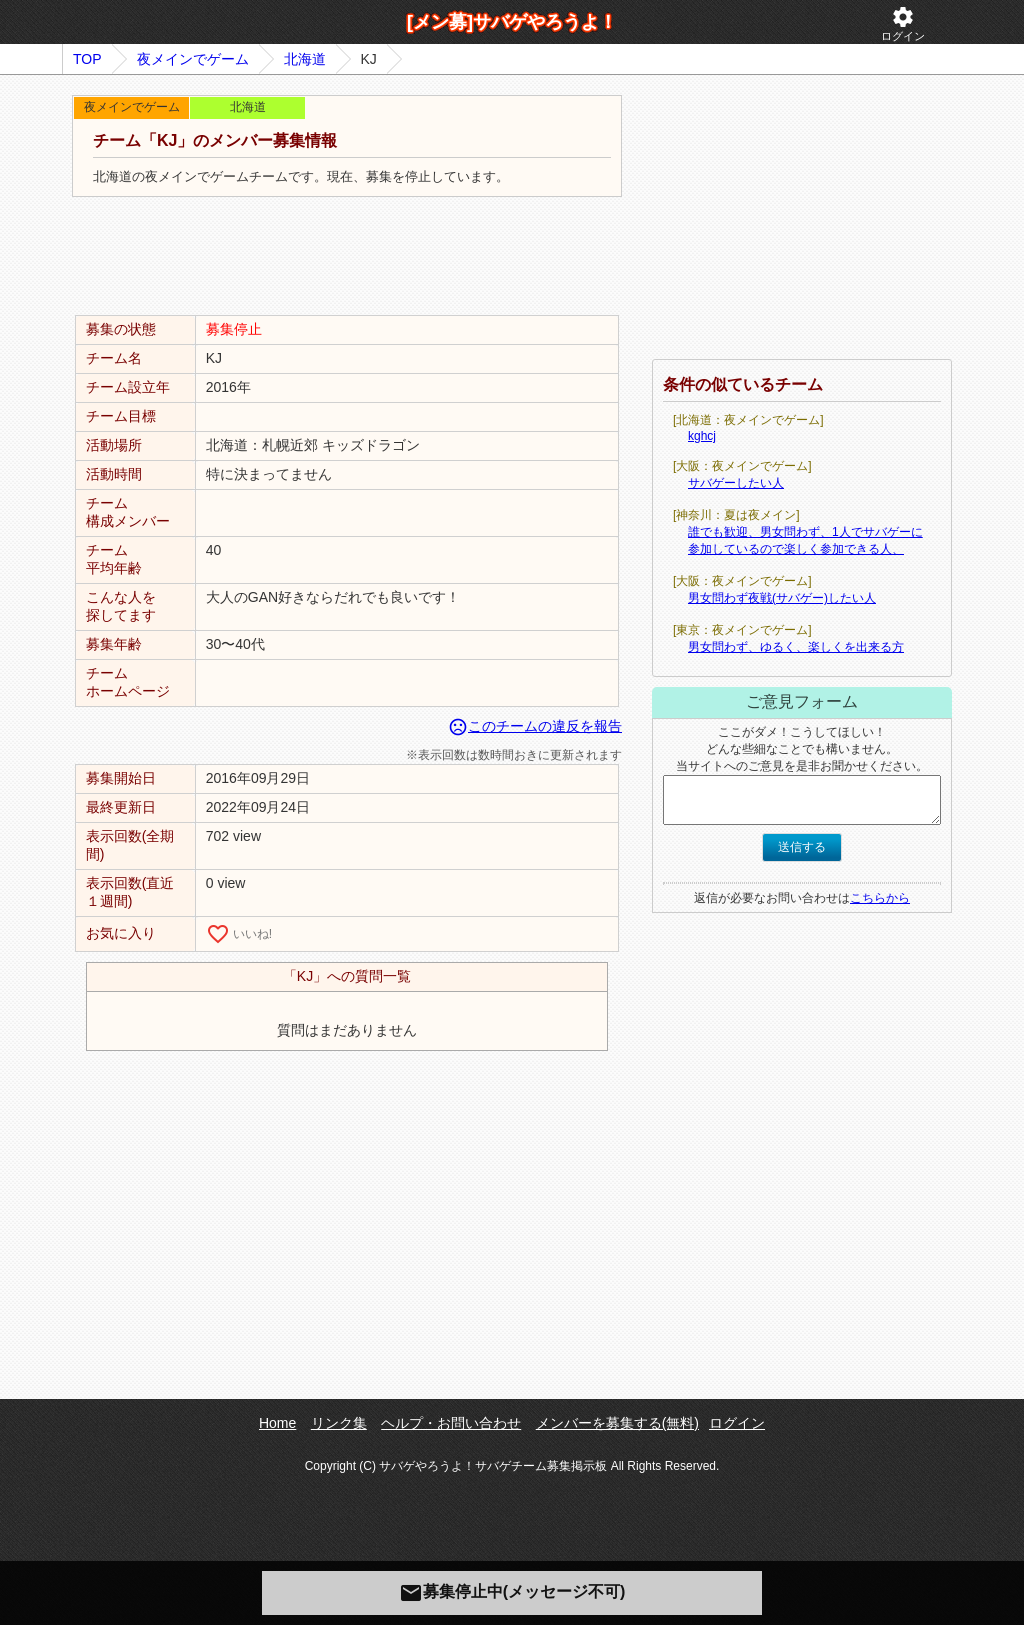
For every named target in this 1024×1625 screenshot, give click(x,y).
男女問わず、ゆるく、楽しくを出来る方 (796, 647)
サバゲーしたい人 (736, 483)
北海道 (305, 59)
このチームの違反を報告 (535, 726)
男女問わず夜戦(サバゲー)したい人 (782, 598)
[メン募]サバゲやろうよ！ (512, 22)
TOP (87, 59)
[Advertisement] (347, 257)
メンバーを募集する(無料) (617, 1423)
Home (277, 1423)
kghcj (702, 436)
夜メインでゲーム (193, 59)
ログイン (903, 23)
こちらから (880, 898)
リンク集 (339, 1423)
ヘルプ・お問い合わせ (451, 1423)
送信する (802, 847)
